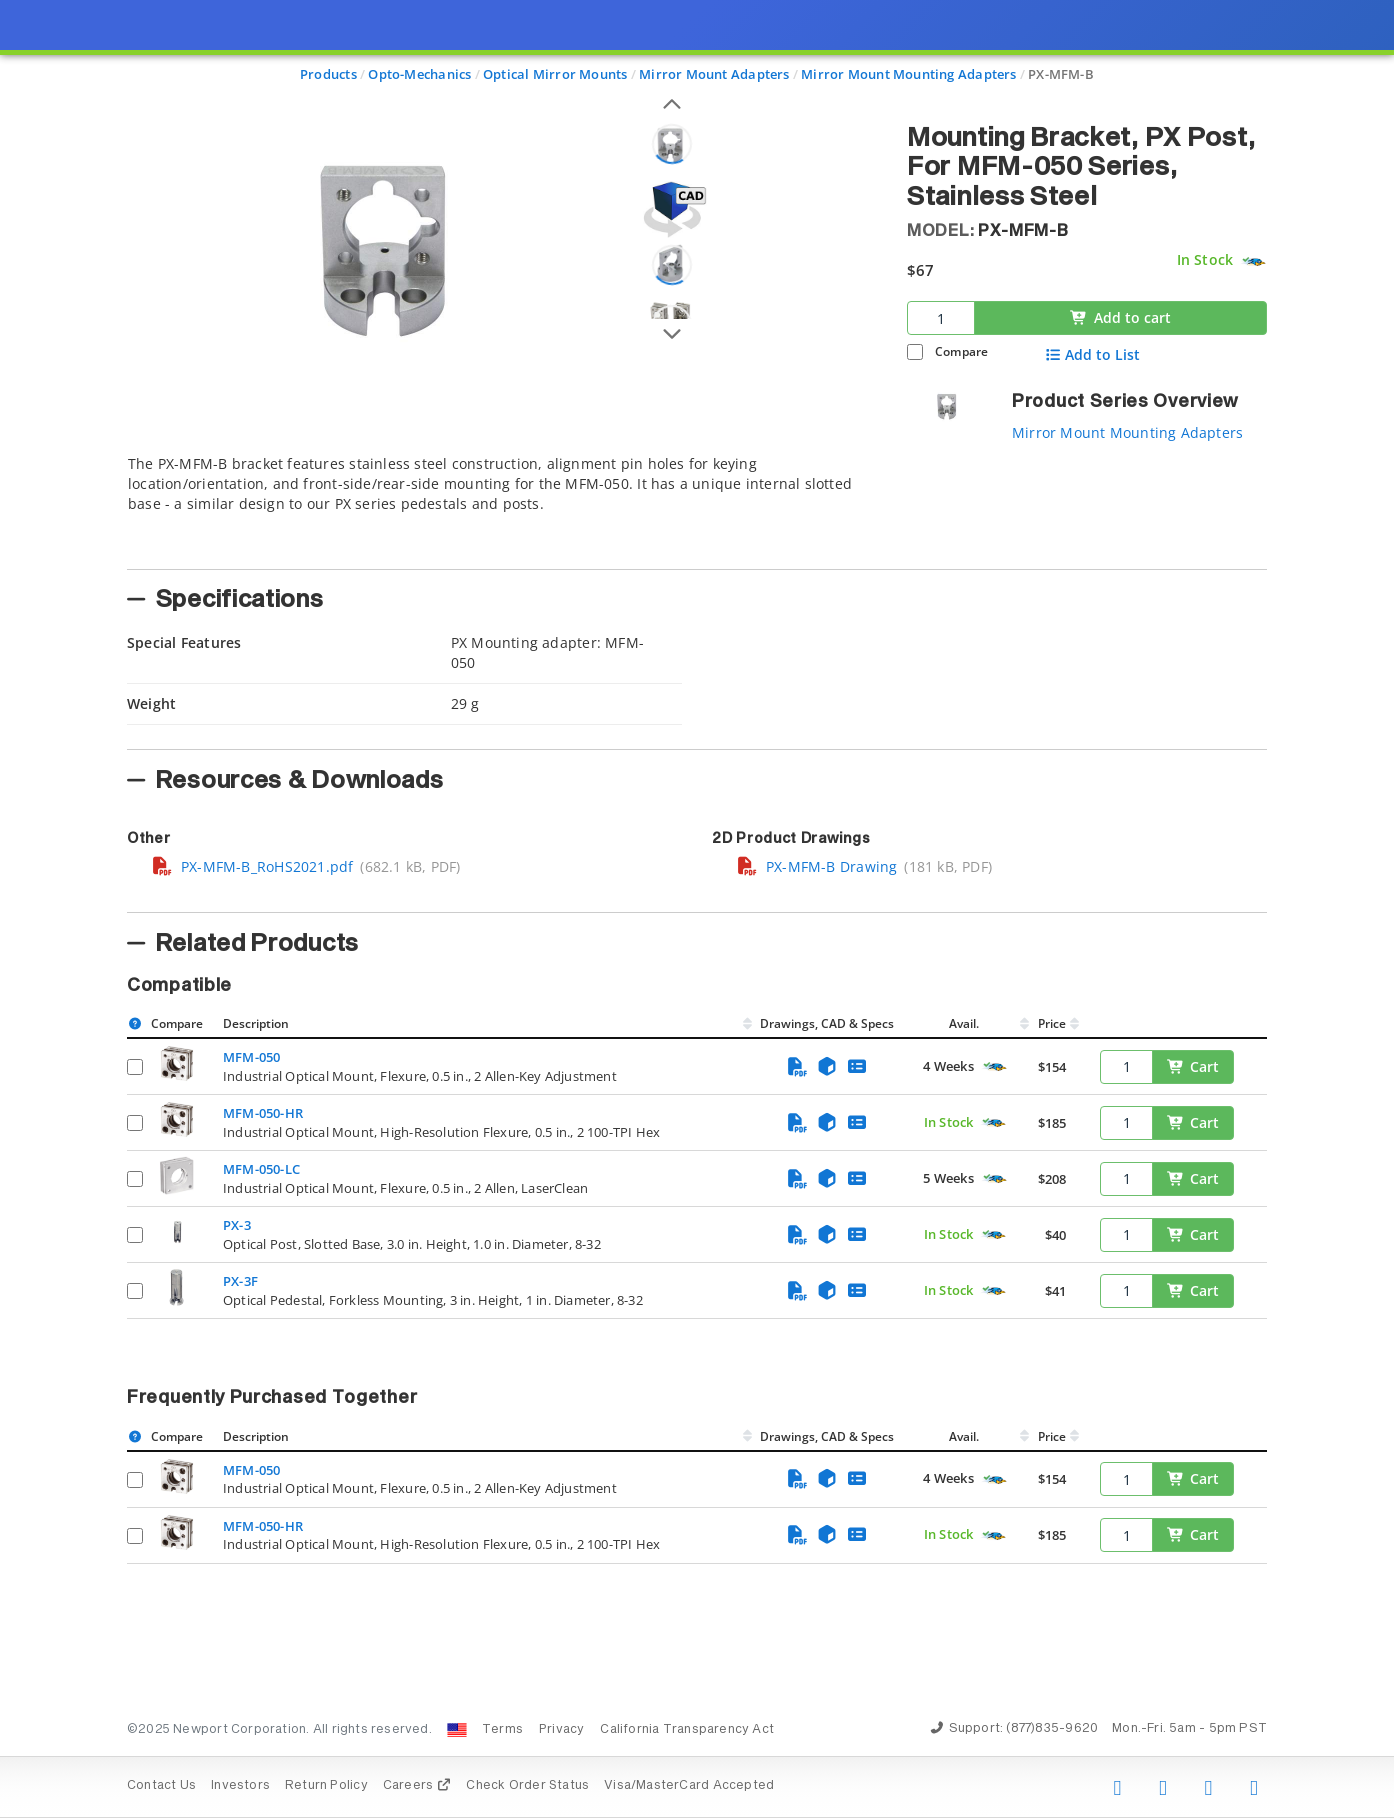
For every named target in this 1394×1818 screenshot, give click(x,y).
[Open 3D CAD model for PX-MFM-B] (672, 209)
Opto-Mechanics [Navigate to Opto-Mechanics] (419, 74)
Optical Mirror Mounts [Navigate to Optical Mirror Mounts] (555, 74)
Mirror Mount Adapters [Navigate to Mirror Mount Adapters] (714, 74)
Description (256, 1023)
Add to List (1092, 355)
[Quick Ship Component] (1253, 261)
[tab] (502, 506)
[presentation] (697, 909)
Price (1052, 1023)
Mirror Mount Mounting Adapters (1127, 432)
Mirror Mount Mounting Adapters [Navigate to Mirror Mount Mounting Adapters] (908, 74)
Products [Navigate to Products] (328, 74)
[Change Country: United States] (457, 1730)
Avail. (965, 1023)
